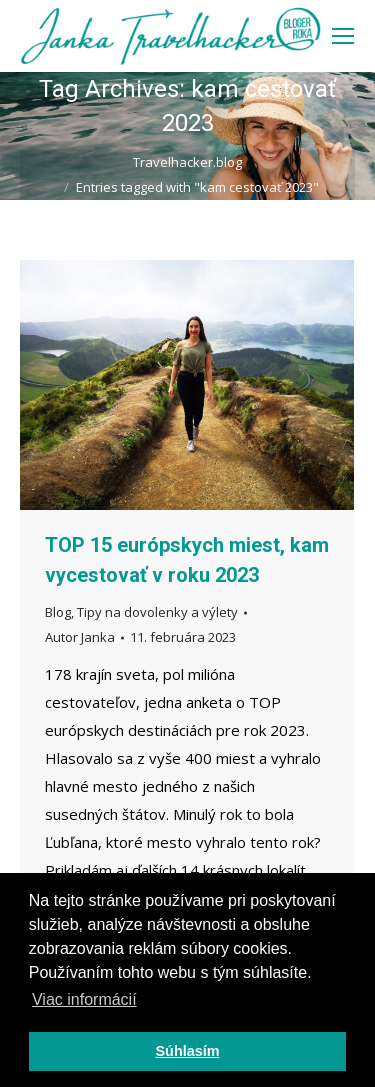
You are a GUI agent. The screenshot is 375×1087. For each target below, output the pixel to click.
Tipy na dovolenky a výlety (157, 612)
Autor (80, 637)
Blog (58, 612)
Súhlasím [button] (188, 1051)
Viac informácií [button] (84, 999)
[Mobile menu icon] (343, 36)
